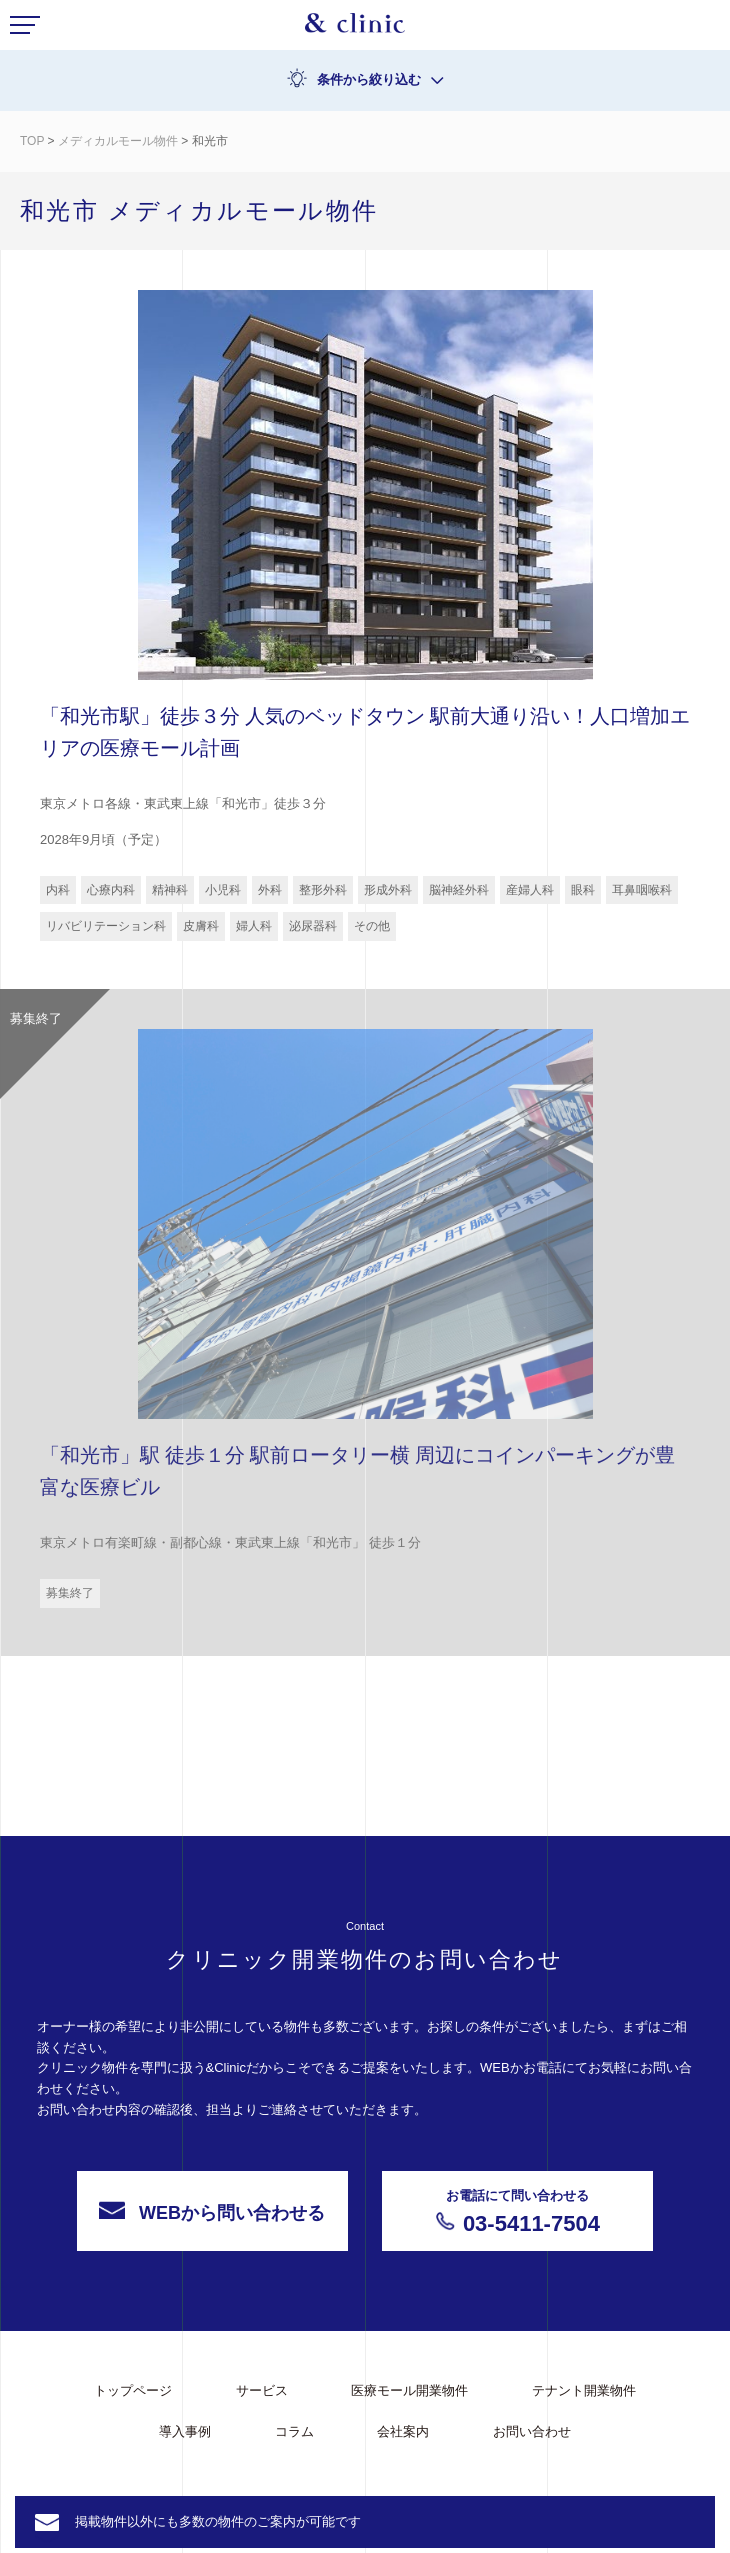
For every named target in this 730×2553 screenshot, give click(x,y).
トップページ (133, 2390)
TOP (32, 141)
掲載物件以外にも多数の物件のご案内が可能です (218, 2521)
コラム (294, 2431)
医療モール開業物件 (409, 2390)
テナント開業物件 (584, 2390)
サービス (262, 2390)
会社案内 (403, 2431)
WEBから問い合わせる (212, 2266)
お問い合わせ (532, 2431)
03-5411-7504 (517, 2265)
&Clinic (355, 28)
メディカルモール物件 (118, 141)
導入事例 (185, 2431)
